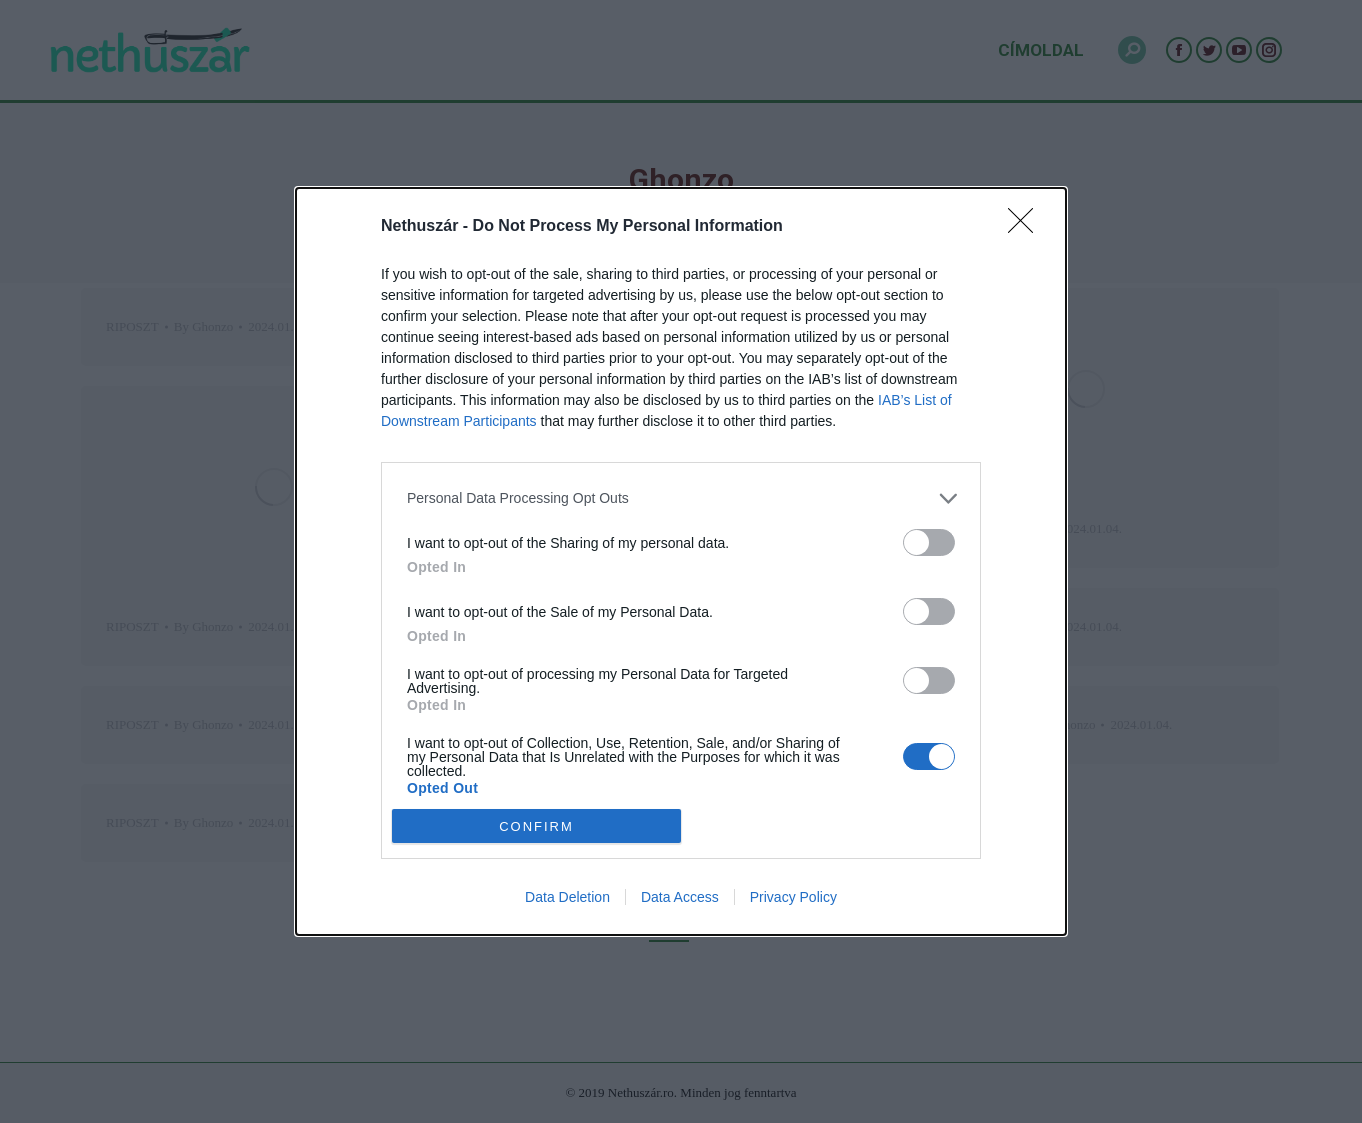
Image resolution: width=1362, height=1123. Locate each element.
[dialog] (681, 562)
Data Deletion (567, 897)
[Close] (1027, 227)
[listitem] (681, 498)
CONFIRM (536, 825)
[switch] (929, 542)
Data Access (680, 897)
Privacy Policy (793, 897)
